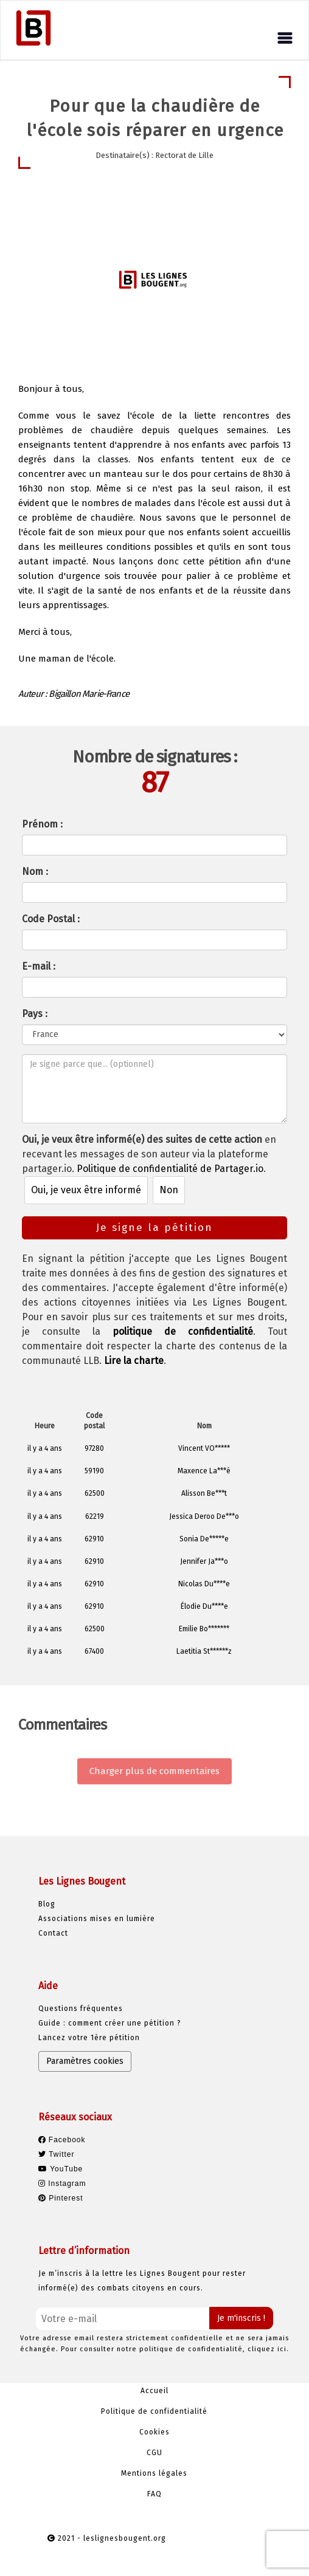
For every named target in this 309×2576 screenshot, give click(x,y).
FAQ (154, 2494)
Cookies (154, 2432)
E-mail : (38, 966)
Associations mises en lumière (96, 1918)
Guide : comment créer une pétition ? (109, 2023)
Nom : (35, 871)
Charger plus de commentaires (154, 1771)
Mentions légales (154, 2473)
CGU (154, 2452)
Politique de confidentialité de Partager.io (170, 1168)
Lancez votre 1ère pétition (89, 2037)
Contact (53, 1933)
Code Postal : (51, 919)
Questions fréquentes (80, 2008)
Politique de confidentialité (154, 2411)
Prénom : (42, 824)
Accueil (154, 2390)
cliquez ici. (268, 2349)
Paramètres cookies (84, 2061)
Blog (46, 1904)
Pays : (34, 1013)
